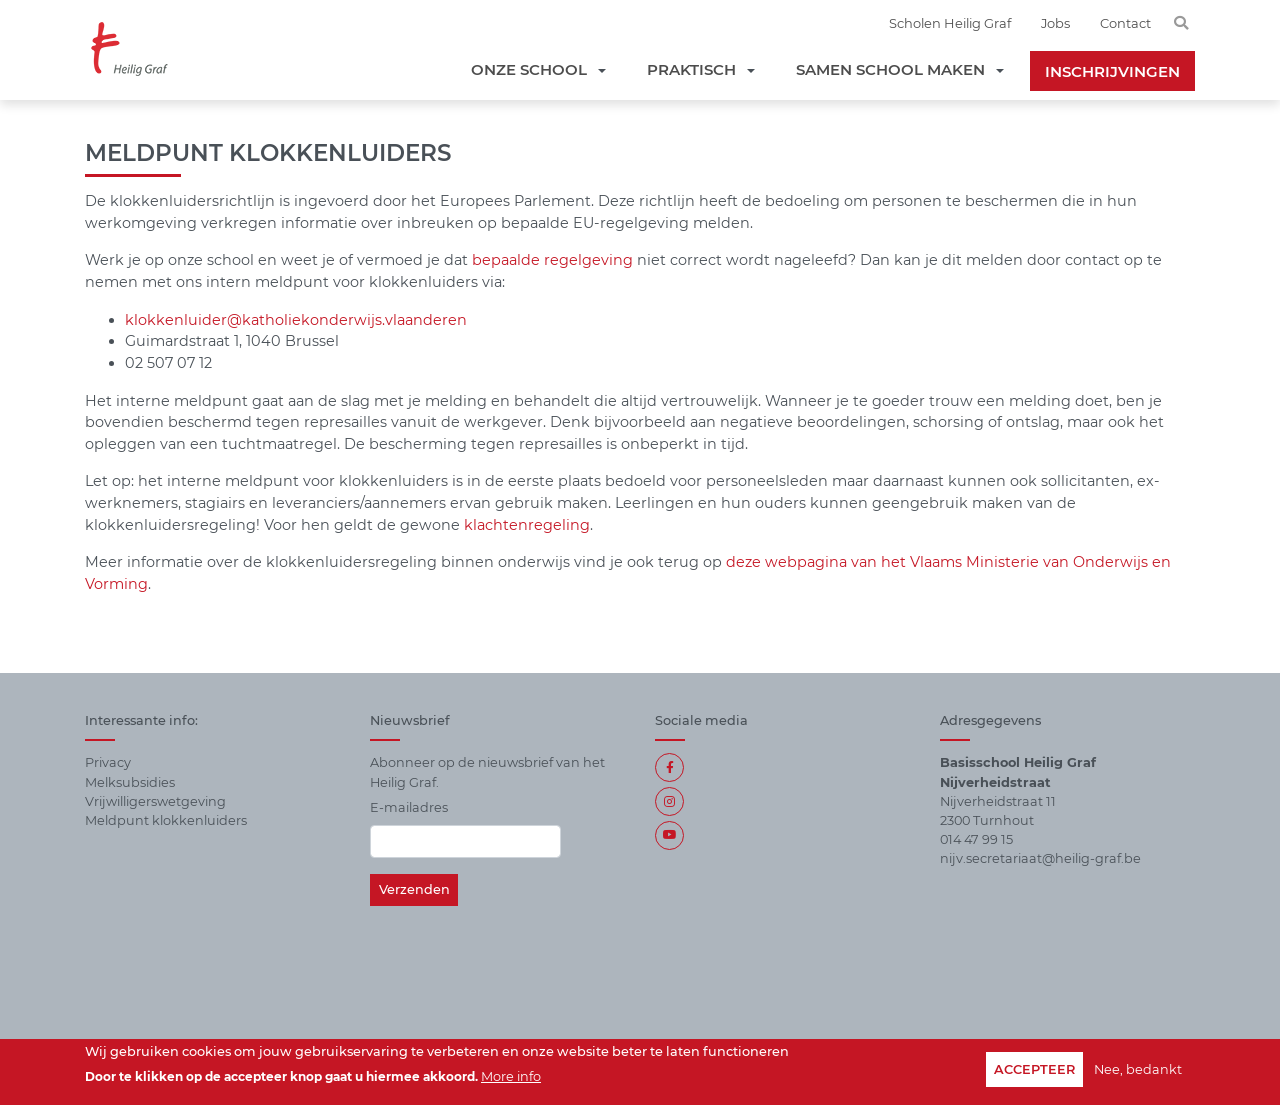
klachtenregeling (527, 525)
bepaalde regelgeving (552, 260)
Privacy (108, 762)
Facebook (669, 767)
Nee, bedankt (1138, 1069)
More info (511, 1076)
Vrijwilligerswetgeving (155, 801)
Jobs (1055, 23)
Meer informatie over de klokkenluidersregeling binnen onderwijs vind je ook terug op (405, 562)
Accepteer (1034, 1069)
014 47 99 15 (976, 839)
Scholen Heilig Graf (950, 23)
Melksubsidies (130, 782)
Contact (1125, 23)
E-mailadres (409, 807)
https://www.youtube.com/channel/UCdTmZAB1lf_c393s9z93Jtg (669, 835)
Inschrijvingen (1112, 71)
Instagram (669, 801)
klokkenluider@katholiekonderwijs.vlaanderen (296, 320)
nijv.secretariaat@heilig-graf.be (1040, 858)
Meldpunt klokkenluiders (166, 820)
